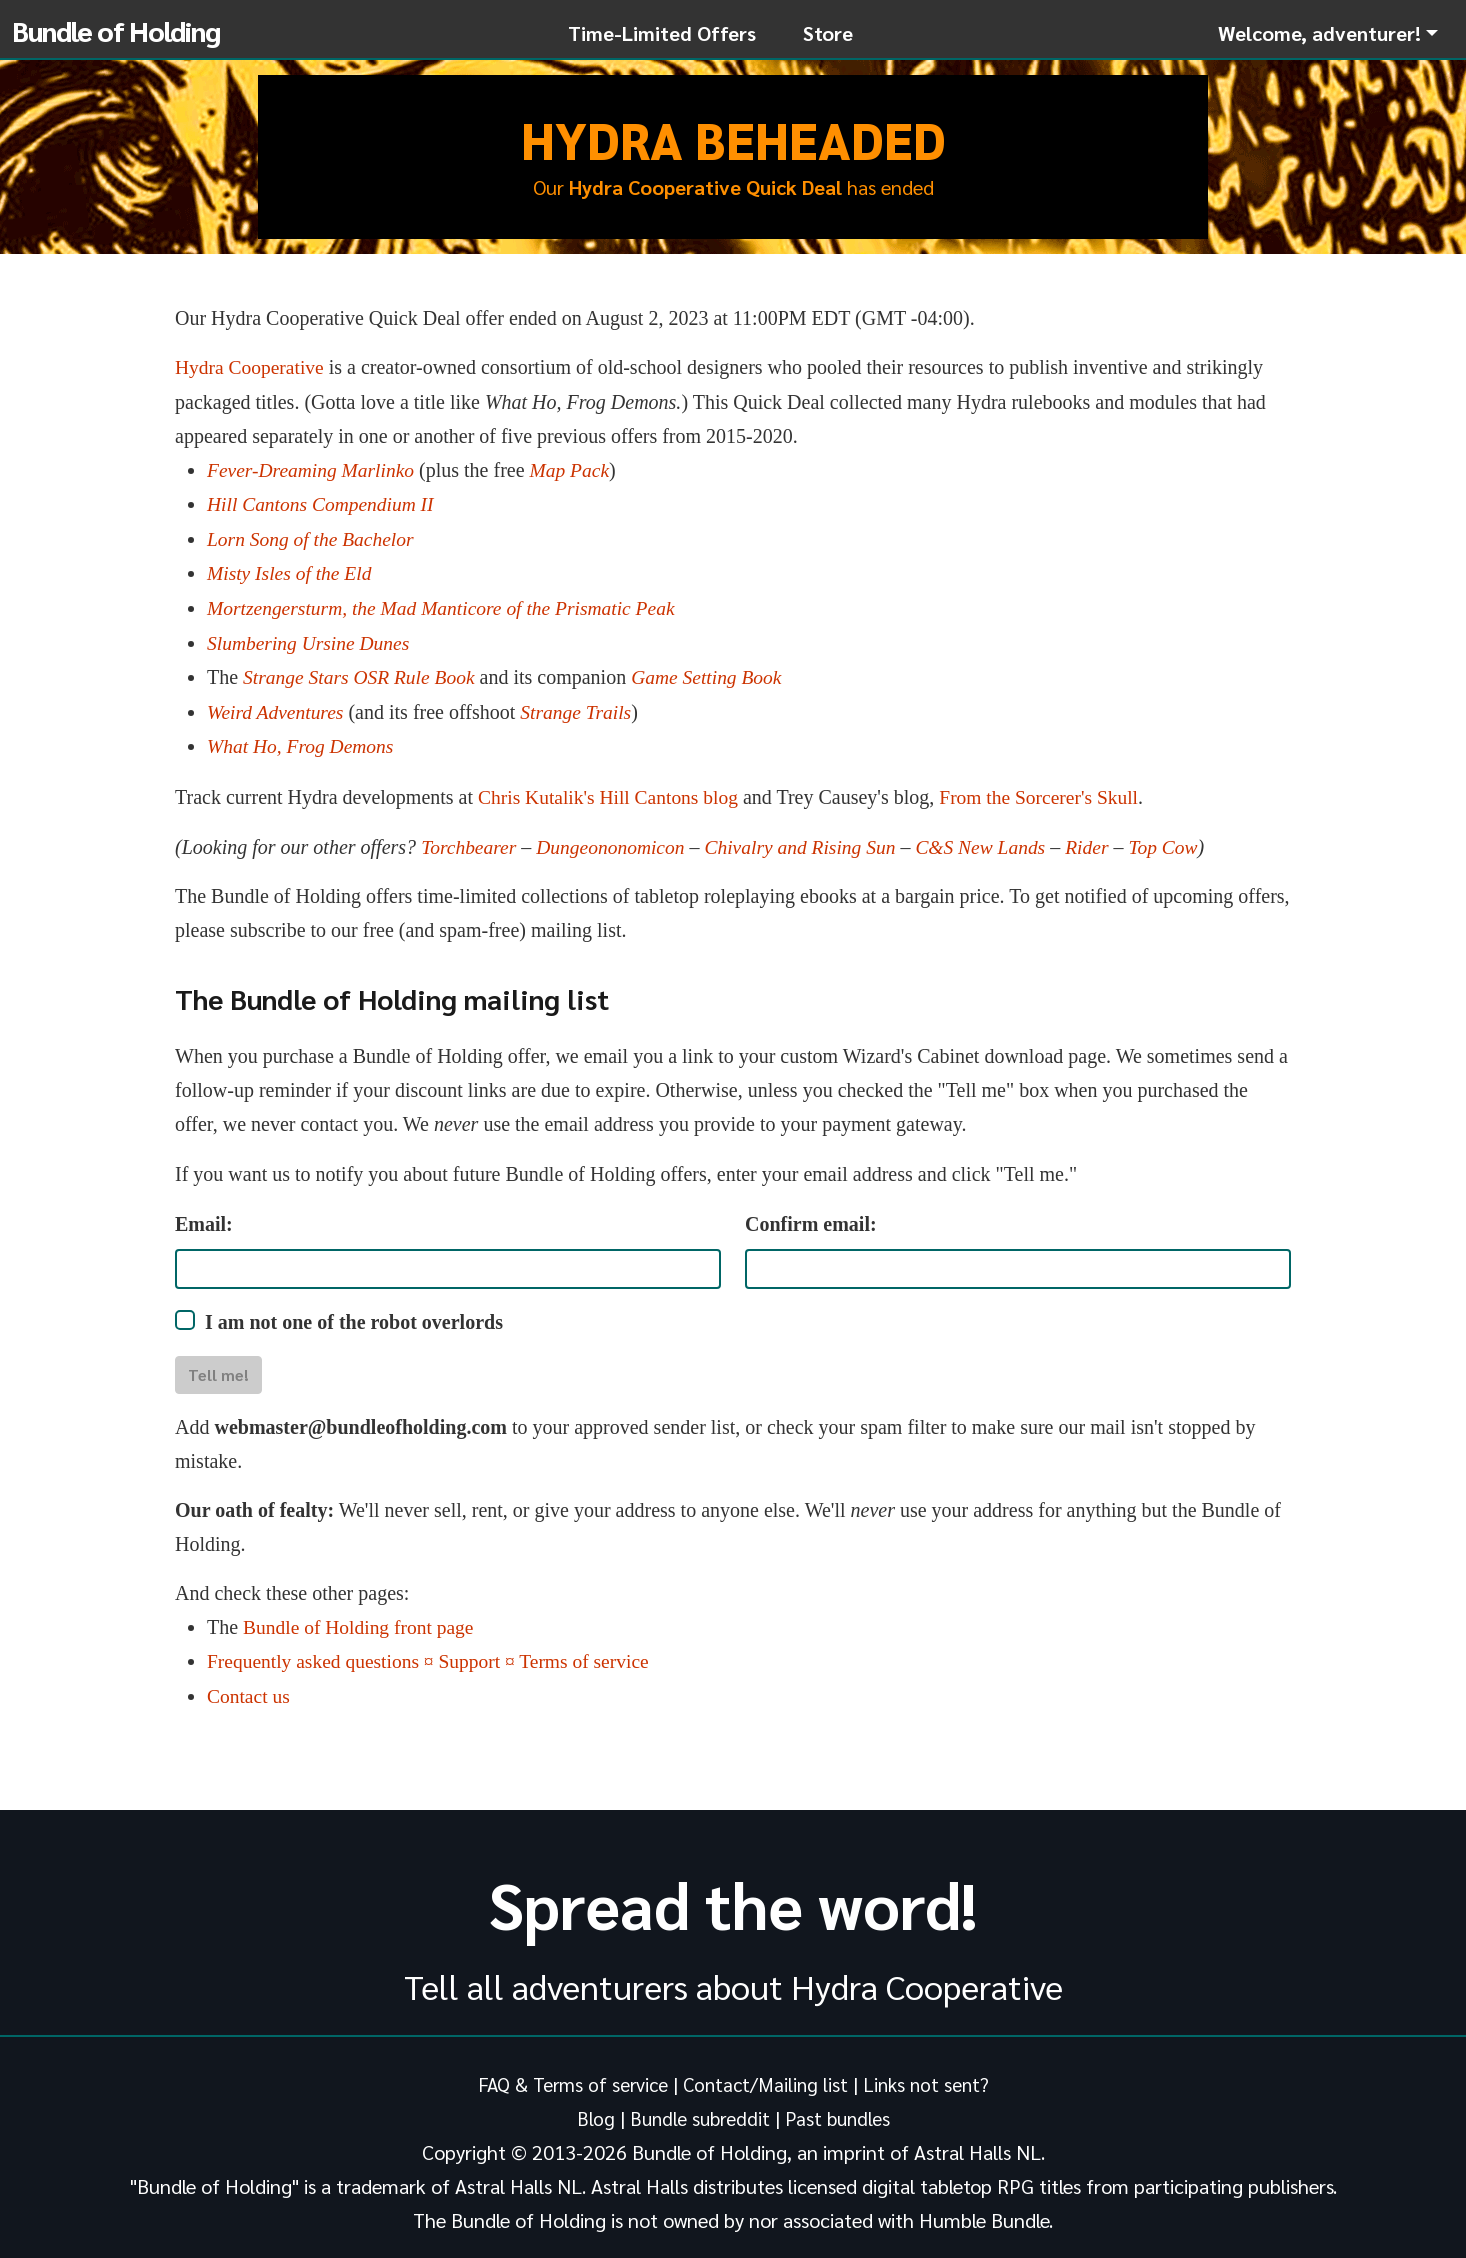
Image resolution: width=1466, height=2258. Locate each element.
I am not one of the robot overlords (354, 1315)
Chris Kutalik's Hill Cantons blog (611, 791)
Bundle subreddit (698, 2109)
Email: (204, 1217)
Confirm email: (811, 1217)
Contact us (249, 1687)
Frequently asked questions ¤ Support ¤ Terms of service (434, 1653)
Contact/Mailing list (766, 2075)
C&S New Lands (993, 840)
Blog (592, 2109)
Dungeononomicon (615, 840)
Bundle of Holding (116, 30)
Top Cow (1180, 840)
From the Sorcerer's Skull (1048, 791)
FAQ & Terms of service (568, 2075)
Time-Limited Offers (662, 33)
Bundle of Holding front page (361, 1619)
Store (828, 33)
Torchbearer (470, 840)
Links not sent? (931, 2075)
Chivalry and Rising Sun (809, 840)
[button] (1328, 33)
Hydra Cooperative (251, 367)
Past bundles (840, 2109)
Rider (1103, 840)
